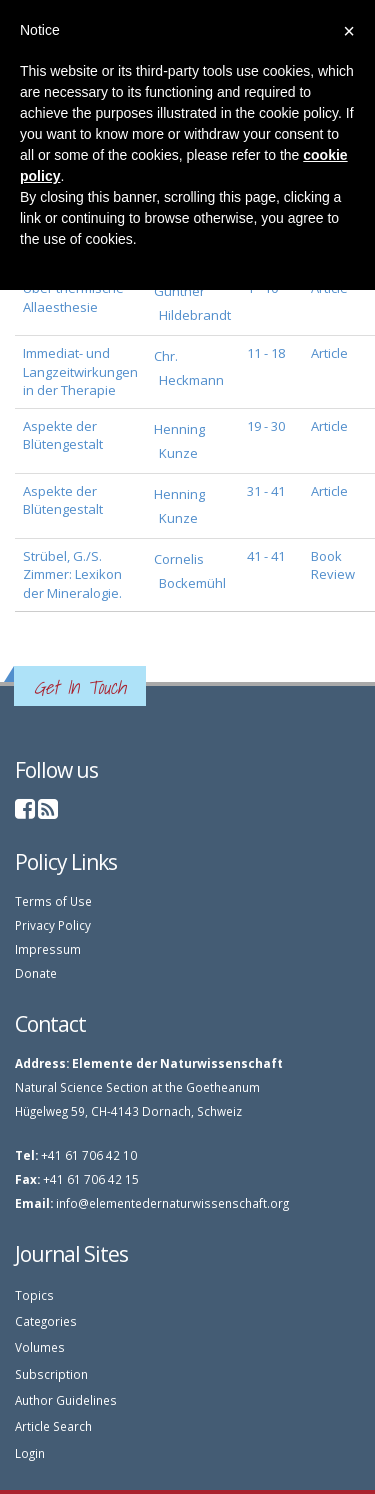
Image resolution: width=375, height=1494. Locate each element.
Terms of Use (53, 901)
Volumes (40, 1347)
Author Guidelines (66, 1400)
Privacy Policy (53, 925)
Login (30, 1453)
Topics (34, 1295)
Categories (46, 1321)
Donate (36, 973)
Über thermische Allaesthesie (73, 297)
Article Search (53, 1426)
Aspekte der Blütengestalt (63, 435)
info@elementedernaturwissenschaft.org (172, 1203)
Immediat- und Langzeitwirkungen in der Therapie (80, 371)
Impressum (48, 949)
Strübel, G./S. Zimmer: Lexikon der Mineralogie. (72, 574)
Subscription (51, 1374)
